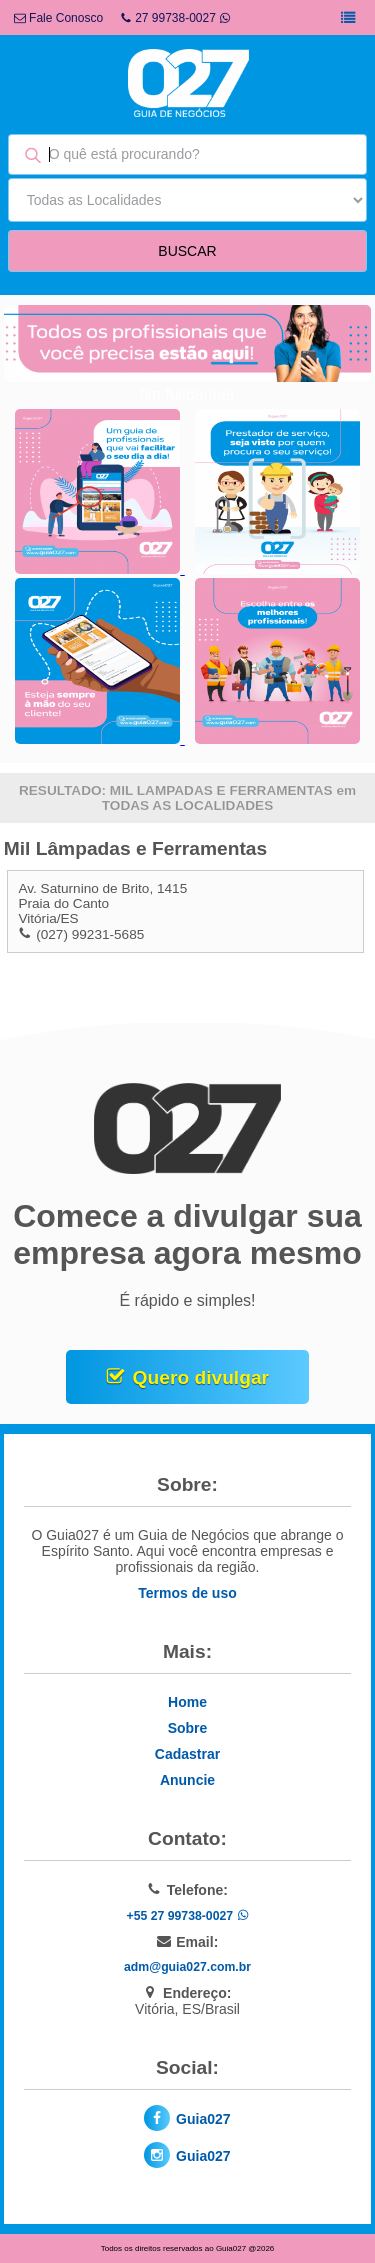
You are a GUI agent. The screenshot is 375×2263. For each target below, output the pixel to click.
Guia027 (203, 2119)
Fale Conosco (58, 18)
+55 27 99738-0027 (187, 1916)
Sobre (188, 1728)
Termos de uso (187, 1593)
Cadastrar (187, 1754)
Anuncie (187, 1780)
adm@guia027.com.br (187, 1967)
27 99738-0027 (175, 18)
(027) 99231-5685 (90, 934)
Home (187, 1702)
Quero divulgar (201, 1377)
